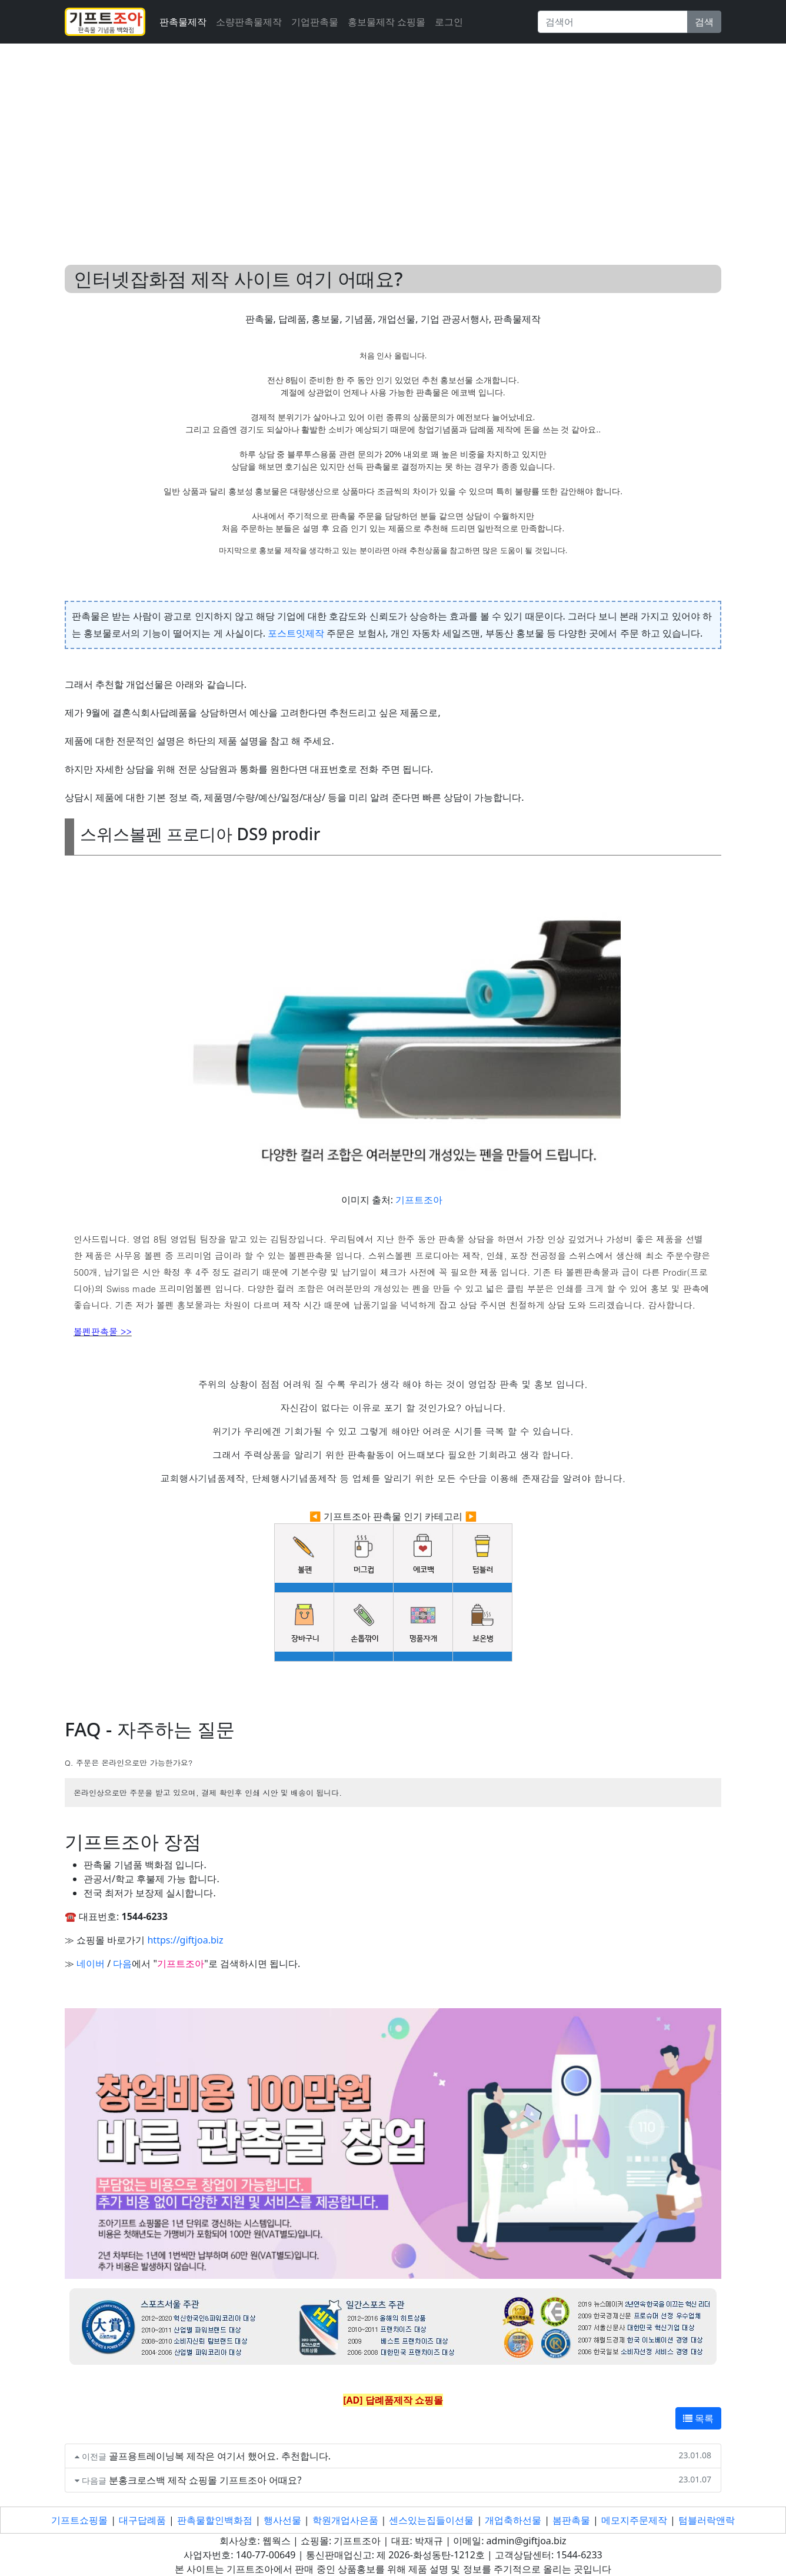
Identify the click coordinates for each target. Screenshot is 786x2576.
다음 (122, 1963)
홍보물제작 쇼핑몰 (386, 21)
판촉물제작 (183, 21)
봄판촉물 (571, 2520)
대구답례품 (142, 2520)
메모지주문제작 (634, 2520)
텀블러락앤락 (706, 2520)
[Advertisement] (393, 140)
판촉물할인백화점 (214, 2520)
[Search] (613, 22)
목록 (698, 2418)
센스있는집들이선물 (431, 2520)
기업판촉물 (314, 21)
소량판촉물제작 (249, 21)
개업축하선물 (513, 2520)
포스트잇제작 (296, 633)
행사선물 (282, 2520)
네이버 (90, 1963)
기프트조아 (418, 1199)
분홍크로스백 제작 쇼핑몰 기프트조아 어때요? (205, 2480)
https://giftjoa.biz (185, 1939)
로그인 (449, 21)
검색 (704, 21)
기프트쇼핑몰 (79, 2520)
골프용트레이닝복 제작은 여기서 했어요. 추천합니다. (220, 2455)
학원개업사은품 (345, 2520)
